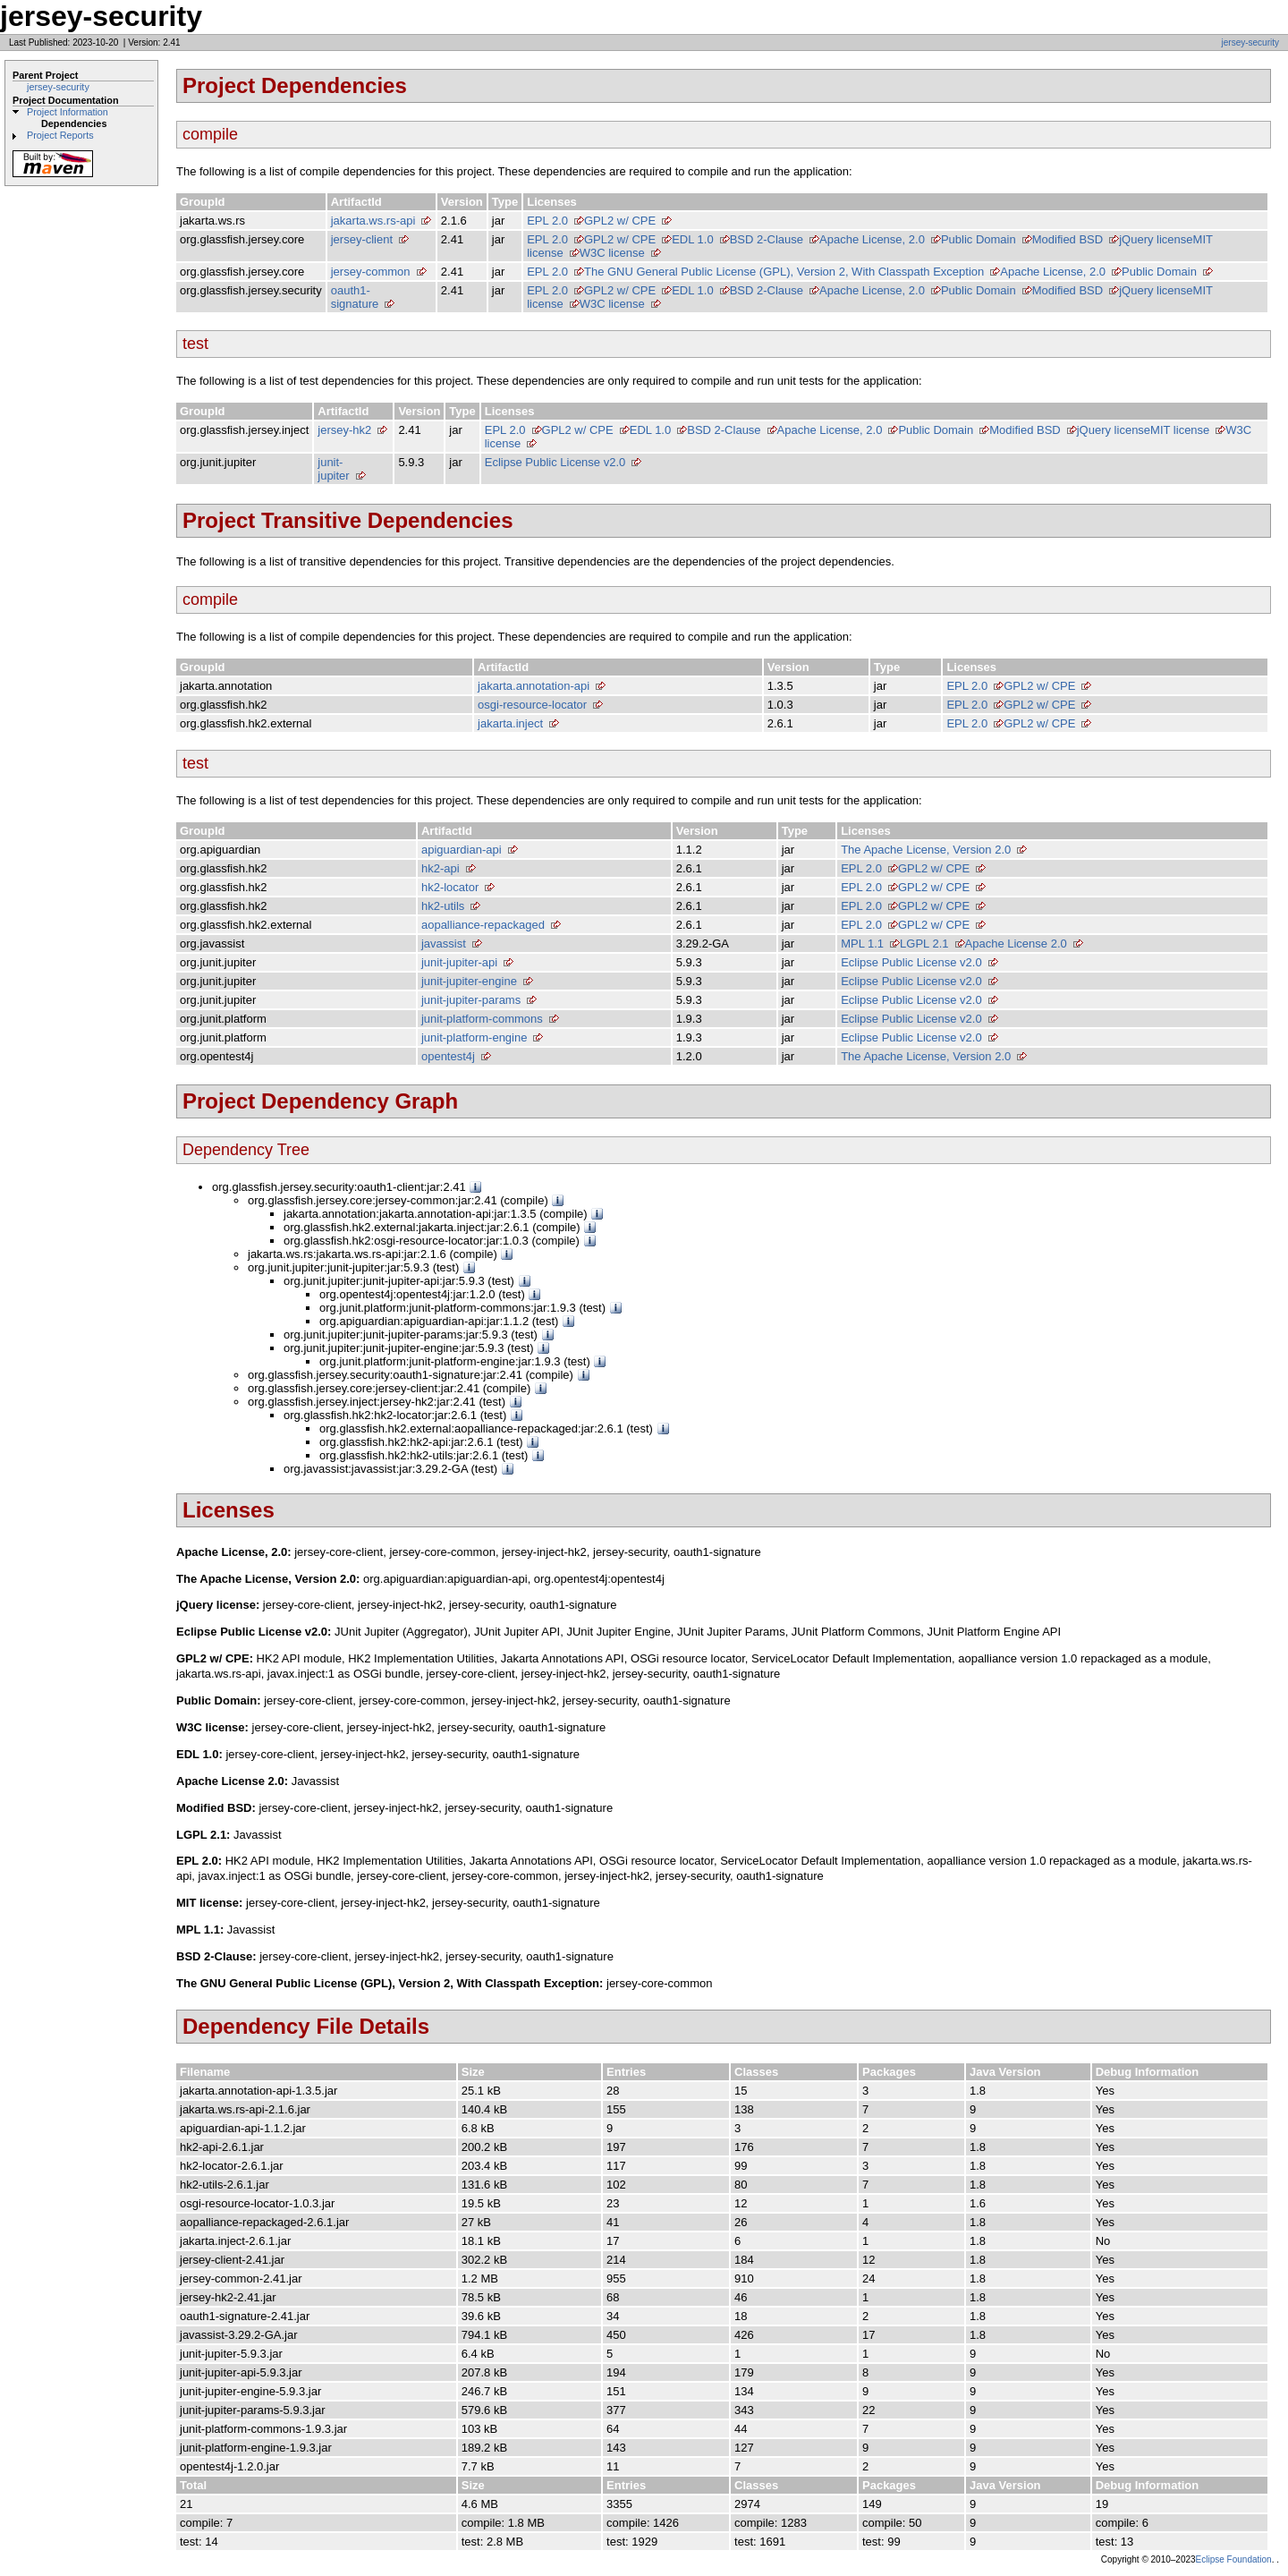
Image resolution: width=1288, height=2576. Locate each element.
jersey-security (1250, 42)
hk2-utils (442, 906)
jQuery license (1155, 239)
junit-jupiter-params (471, 1000)
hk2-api (440, 868)
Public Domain (978, 239)
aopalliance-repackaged (483, 924)
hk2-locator (450, 887)
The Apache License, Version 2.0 (926, 849)
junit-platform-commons (482, 1018)
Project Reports (60, 135)
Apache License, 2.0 (872, 239)
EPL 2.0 (547, 220)
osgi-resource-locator (532, 704)
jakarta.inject (510, 723)
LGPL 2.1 (924, 943)
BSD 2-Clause (766, 239)
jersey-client (362, 239)
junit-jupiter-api (459, 962)
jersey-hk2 (344, 430)
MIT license (1179, 430)
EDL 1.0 (693, 239)
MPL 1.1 (862, 943)
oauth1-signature (354, 297)
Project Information (67, 111)
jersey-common (371, 271)
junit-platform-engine (474, 1037)
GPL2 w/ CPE (620, 220)
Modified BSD (1067, 239)
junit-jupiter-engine (469, 981)
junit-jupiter (333, 468)
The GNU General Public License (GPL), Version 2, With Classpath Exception (784, 271)
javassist (443, 943)
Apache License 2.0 (1016, 943)
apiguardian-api (461, 849)
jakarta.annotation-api (533, 686)
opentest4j (448, 1056)
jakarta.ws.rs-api (373, 220)
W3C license (612, 252)
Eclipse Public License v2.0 (555, 462)
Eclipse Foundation (1234, 2559)
